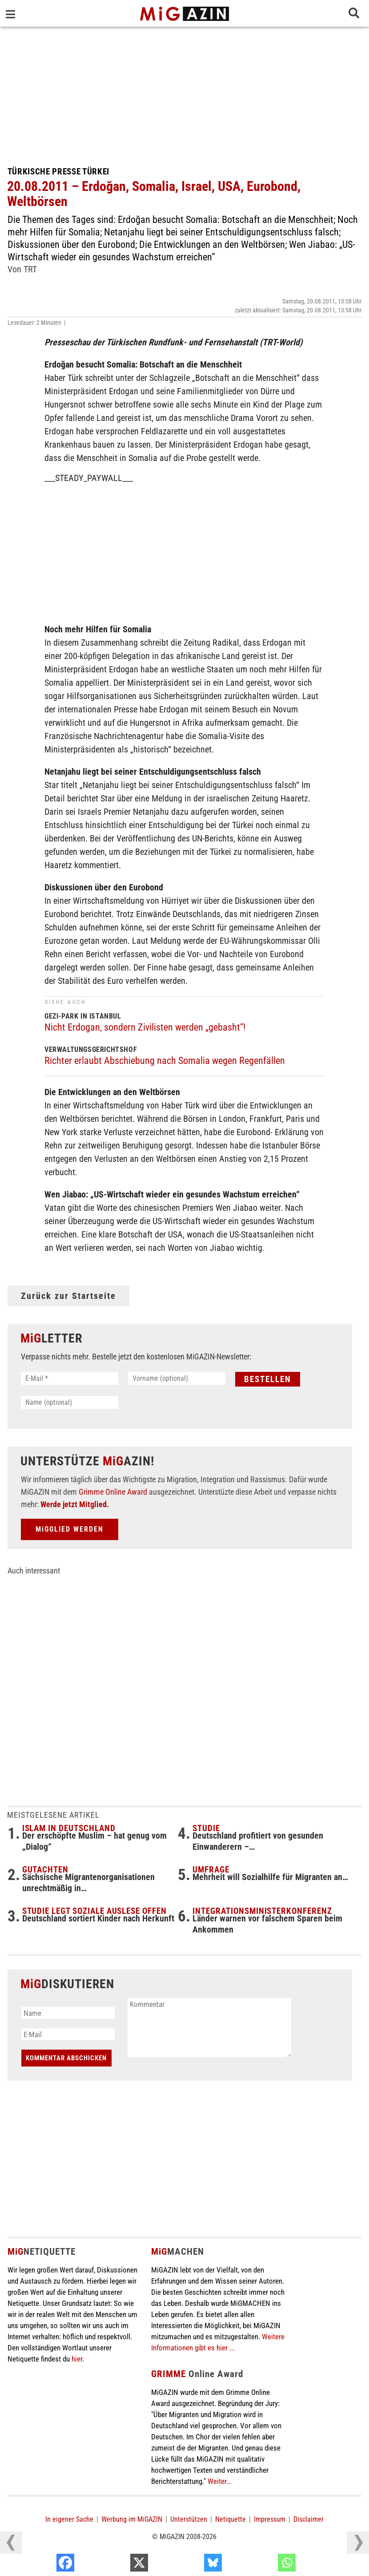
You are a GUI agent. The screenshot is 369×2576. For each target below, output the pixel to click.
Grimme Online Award (113, 1491)
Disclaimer (308, 2519)
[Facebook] (117, 2565)
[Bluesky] (265, 2565)
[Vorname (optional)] (176, 1378)
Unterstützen (188, 2519)
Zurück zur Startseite (68, 1295)
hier (77, 2358)
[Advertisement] (185, 93)
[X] (191, 2565)
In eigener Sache (69, 2519)
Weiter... (220, 2481)
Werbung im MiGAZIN (131, 2519)
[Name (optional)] (69, 1402)
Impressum (269, 2519)
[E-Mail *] (69, 1378)
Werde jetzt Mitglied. (74, 1504)
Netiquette (230, 2519)
